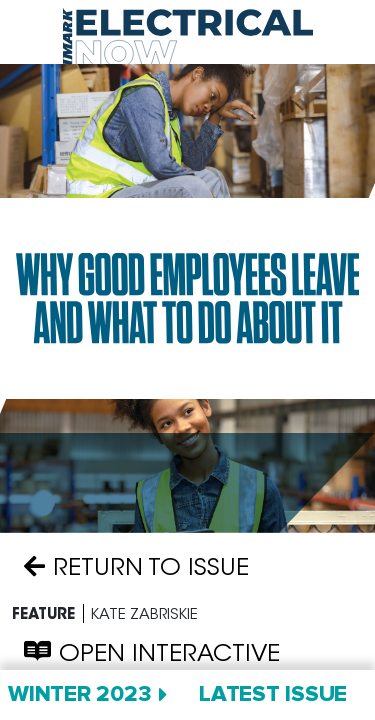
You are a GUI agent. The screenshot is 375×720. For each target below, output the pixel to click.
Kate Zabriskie (144, 613)
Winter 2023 (79, 694)
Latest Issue (273, 694)
